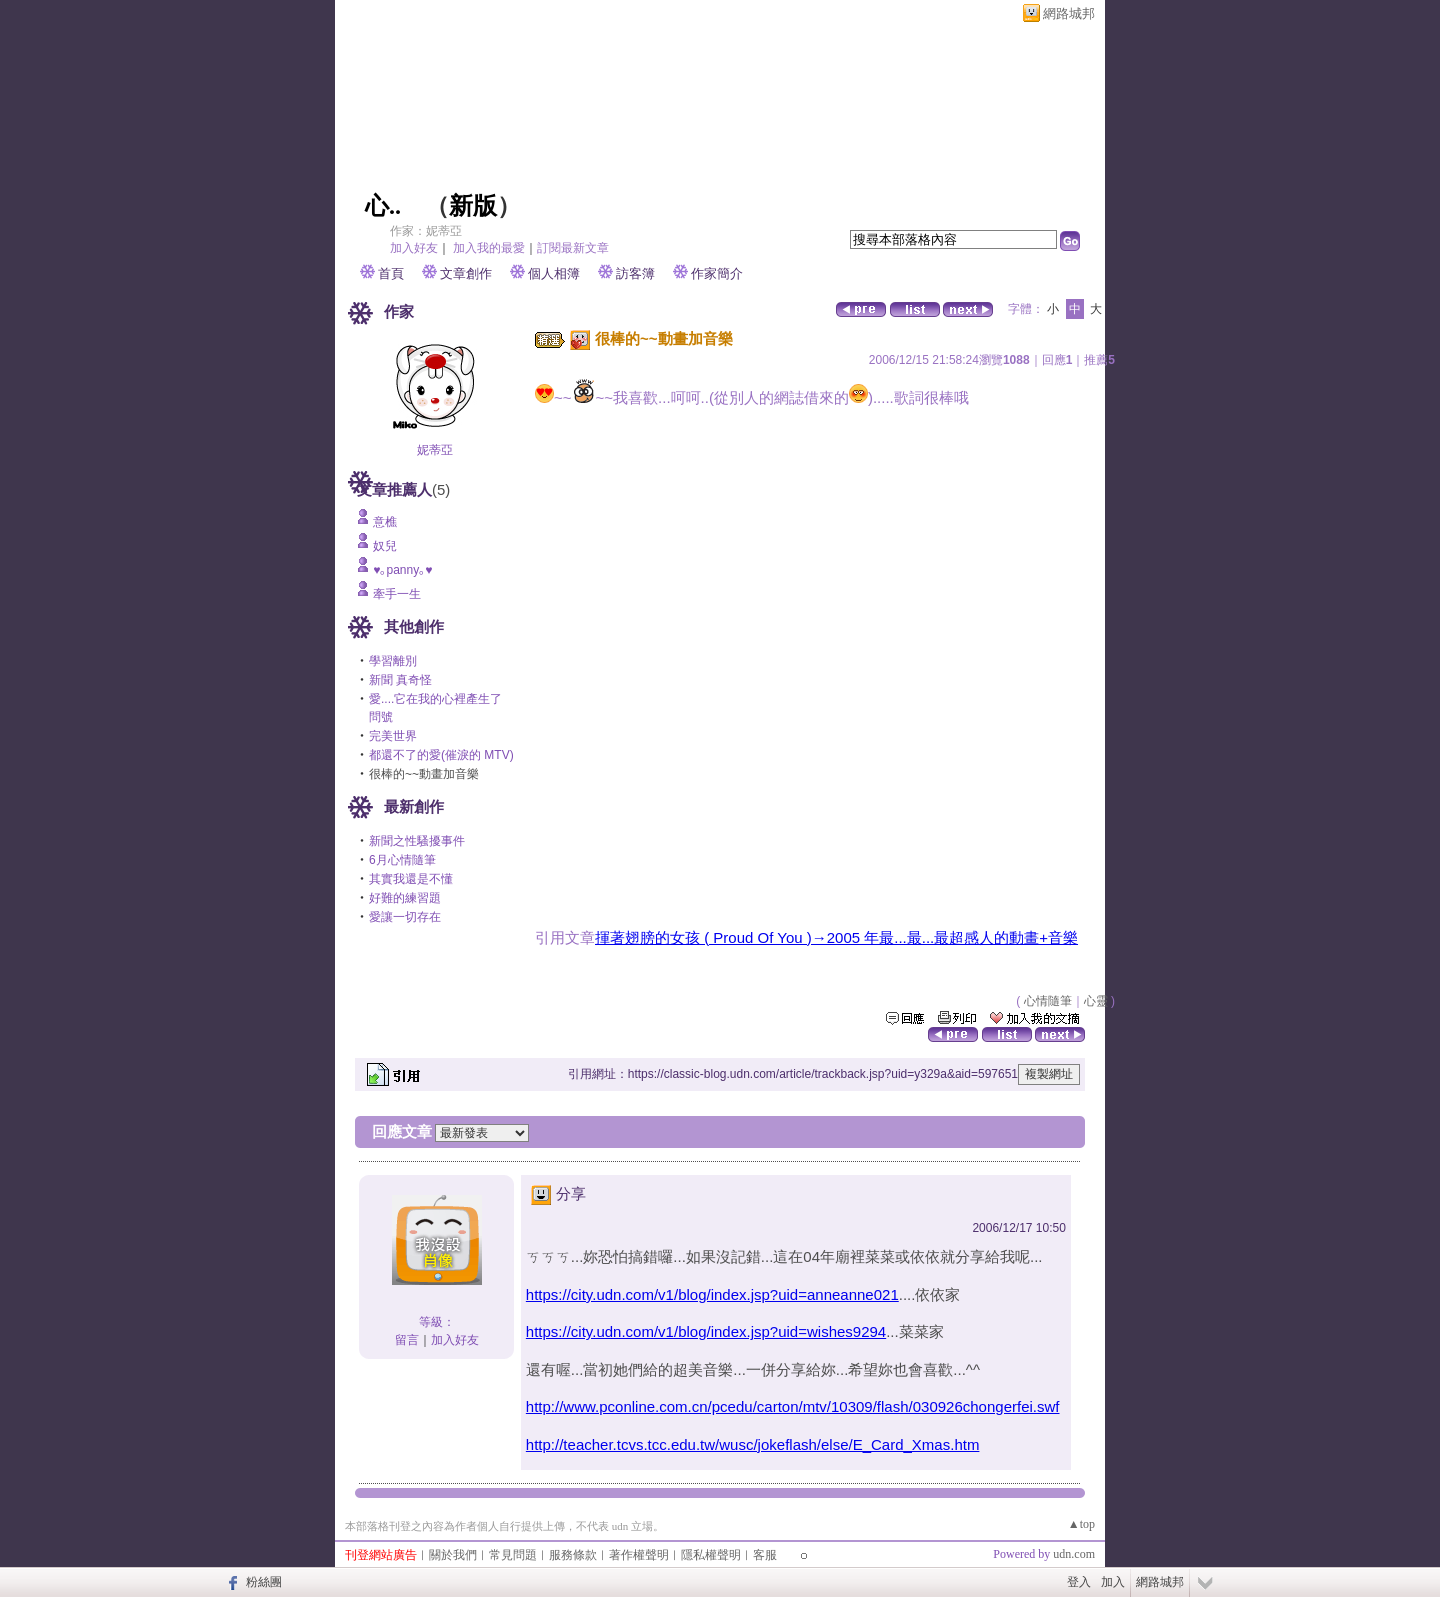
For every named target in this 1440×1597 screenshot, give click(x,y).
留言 (407, 1340)
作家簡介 (717, 273)
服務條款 (573, 1555)
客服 (765, 1555)
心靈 (1096, 1001)
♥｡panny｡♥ (402, 570)
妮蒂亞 (435, 450)
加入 (1113, 1582)
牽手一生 (397, 594)
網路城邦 (1069, 13)
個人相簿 (554, 273)
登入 (1079, 1582)
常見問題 (513, 1555)
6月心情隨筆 (402, 860)
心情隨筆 (1048, 1001)
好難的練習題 (405, 898)
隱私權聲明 (711, 1555)
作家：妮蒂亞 (426, 231)
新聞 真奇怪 (400, 680)
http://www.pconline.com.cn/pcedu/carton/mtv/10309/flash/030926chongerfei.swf (793, 1406)
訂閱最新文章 (573, 248)
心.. (383, 206)
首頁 (391, 273)
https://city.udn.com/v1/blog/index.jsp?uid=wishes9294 (706, 1331)
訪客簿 (635, 273)
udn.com (1074, 1554)
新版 (473, 206)
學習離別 (393, 661)
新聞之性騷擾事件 (417, 841)
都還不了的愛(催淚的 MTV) (441, 755)
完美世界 (393, 736)
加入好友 (414, 248)
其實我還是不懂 (411, 879)
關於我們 (453, 1555)
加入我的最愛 (489, 248)
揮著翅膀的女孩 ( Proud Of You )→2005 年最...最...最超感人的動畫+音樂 (836, 937)
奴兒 (385, 546)
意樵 (385, 522)
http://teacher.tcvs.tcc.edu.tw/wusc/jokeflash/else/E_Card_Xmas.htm (753, 1444)
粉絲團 (264, 1582)
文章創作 (466, 273)
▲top (1081, 1524)
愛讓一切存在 (405, 917)
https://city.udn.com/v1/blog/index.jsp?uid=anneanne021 (712, 1294)
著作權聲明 (639, 1555)
